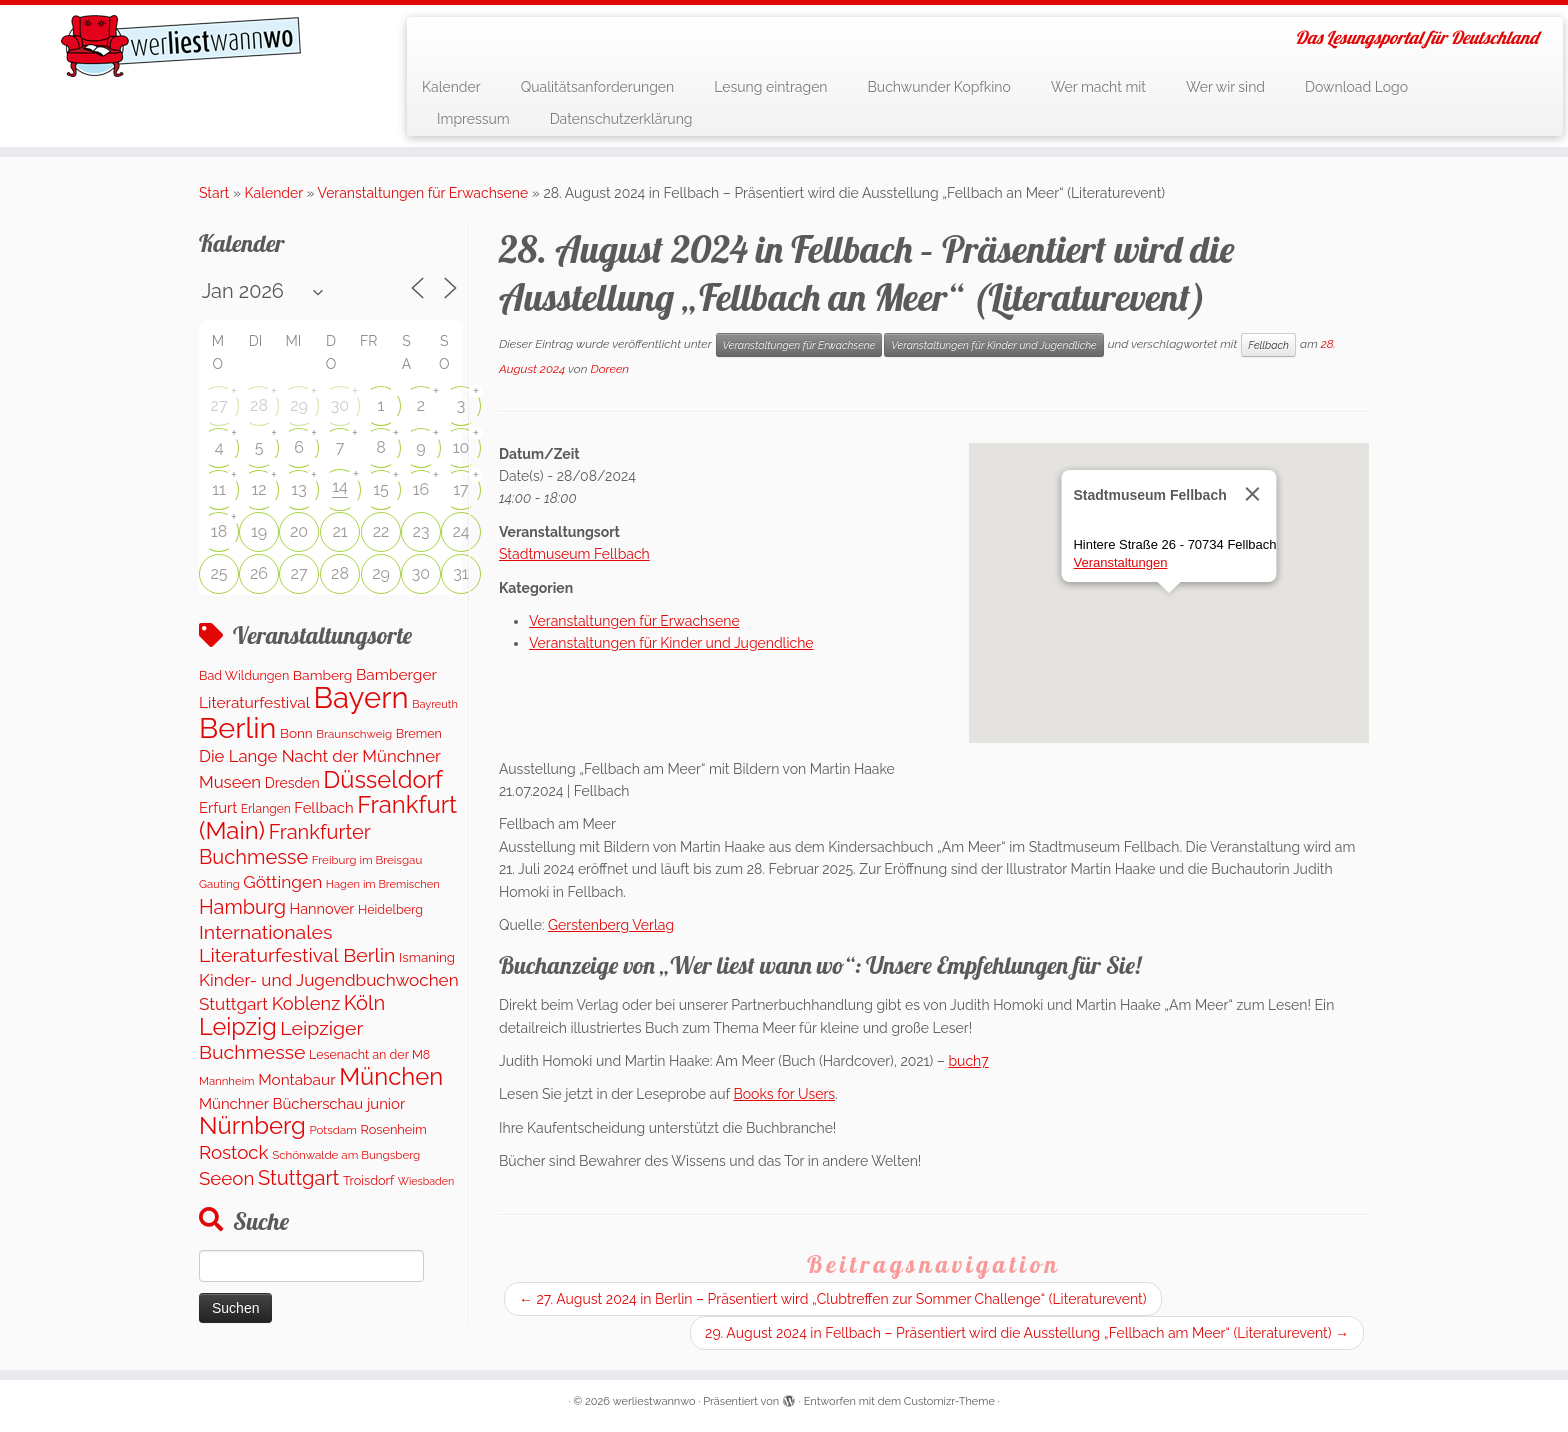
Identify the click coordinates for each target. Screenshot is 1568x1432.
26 (259, 573)
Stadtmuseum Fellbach (574, 554)
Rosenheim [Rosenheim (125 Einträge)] (394, 1129)
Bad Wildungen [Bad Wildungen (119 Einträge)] (244, 675)
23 (421, 531)
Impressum (473, 119)
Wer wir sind (1225, 87)
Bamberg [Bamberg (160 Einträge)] (323, 675)
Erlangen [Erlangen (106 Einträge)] (266, 809)
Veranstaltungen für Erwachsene (423, 193)
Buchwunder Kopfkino (939, 87)
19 (259, 531)
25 (218, 573)
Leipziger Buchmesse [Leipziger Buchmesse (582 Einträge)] (281, 1040)
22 (381, 531)
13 (298, 489)
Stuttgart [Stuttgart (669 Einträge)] (298, 1178)
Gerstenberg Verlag (611, 925)
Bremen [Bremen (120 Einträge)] (419, 733)
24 (460, 531)
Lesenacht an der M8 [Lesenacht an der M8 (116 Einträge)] (369, 1054)
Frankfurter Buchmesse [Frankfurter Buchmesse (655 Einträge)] (284, 844)
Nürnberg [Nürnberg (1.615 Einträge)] (252, 1125)
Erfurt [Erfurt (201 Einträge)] (218, 807)
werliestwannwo (654, 1401)
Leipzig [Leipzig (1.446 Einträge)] (238, 1026)
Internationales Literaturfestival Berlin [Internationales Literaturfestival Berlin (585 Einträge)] (297, 944)
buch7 (968, 1061)
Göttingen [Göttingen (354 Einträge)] (282, 882)
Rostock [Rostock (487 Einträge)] (234, 1152)
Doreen (609, 369)
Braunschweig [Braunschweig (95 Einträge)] (354, 734)
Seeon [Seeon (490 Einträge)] (226, 1178)
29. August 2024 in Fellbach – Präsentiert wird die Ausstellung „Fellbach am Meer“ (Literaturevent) (1027, 1333)
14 (340, 486)
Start (214, 193)
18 (219, 531)
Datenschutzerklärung (621, 119)
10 (461, 447)
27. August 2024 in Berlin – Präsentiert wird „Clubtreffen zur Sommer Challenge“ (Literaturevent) (833, 1299)
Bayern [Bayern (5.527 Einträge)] (361, 697)
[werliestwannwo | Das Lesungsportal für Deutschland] (181, 46)
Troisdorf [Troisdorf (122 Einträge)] (368, 1180)
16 (421, 489)
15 (381, 489)
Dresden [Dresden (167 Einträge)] (292, 783)
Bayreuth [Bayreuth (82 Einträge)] (435, 704)
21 (339, 531)
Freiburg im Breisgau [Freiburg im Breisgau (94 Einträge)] (367, 860)
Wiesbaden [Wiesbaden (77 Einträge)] (426, 1181)
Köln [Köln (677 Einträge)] (365, 1003)
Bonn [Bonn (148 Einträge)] (296, 733)
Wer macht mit (1098, 87)
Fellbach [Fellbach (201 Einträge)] (323, 807)
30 (340, 405)
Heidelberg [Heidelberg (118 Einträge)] (390, 909)
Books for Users (784, 1094)
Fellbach (1268, 345)
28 (259, 405)
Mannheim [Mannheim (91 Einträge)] (227, 1081)
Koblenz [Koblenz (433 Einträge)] (306, 1003)
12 (258, 489)
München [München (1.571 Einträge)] (391, 1077)
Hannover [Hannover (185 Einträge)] (322, 908)
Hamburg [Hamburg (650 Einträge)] (242, 907)
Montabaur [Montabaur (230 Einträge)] (296, 1080)
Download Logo (1356, 87)
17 (460, 489)
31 (460, 573)
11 (219, 489)
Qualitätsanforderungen (598, 87)
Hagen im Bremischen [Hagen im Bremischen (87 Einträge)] (383, 884)
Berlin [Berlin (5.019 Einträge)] (237, 728)
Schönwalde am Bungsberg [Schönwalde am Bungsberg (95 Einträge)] (346, 1155)
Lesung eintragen (770, 87)
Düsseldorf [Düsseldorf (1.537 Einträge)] (383, 780)
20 (299, 531)
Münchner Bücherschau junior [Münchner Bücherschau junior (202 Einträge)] (302, 1103)
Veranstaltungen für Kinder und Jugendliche (993, 345)
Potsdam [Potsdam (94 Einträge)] (332, 1130)
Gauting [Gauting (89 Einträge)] (219, 884)
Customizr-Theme (949, 1401)
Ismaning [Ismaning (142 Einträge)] (427, 957)
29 (299, 405)
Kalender (451, 87)
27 (219, 405)
